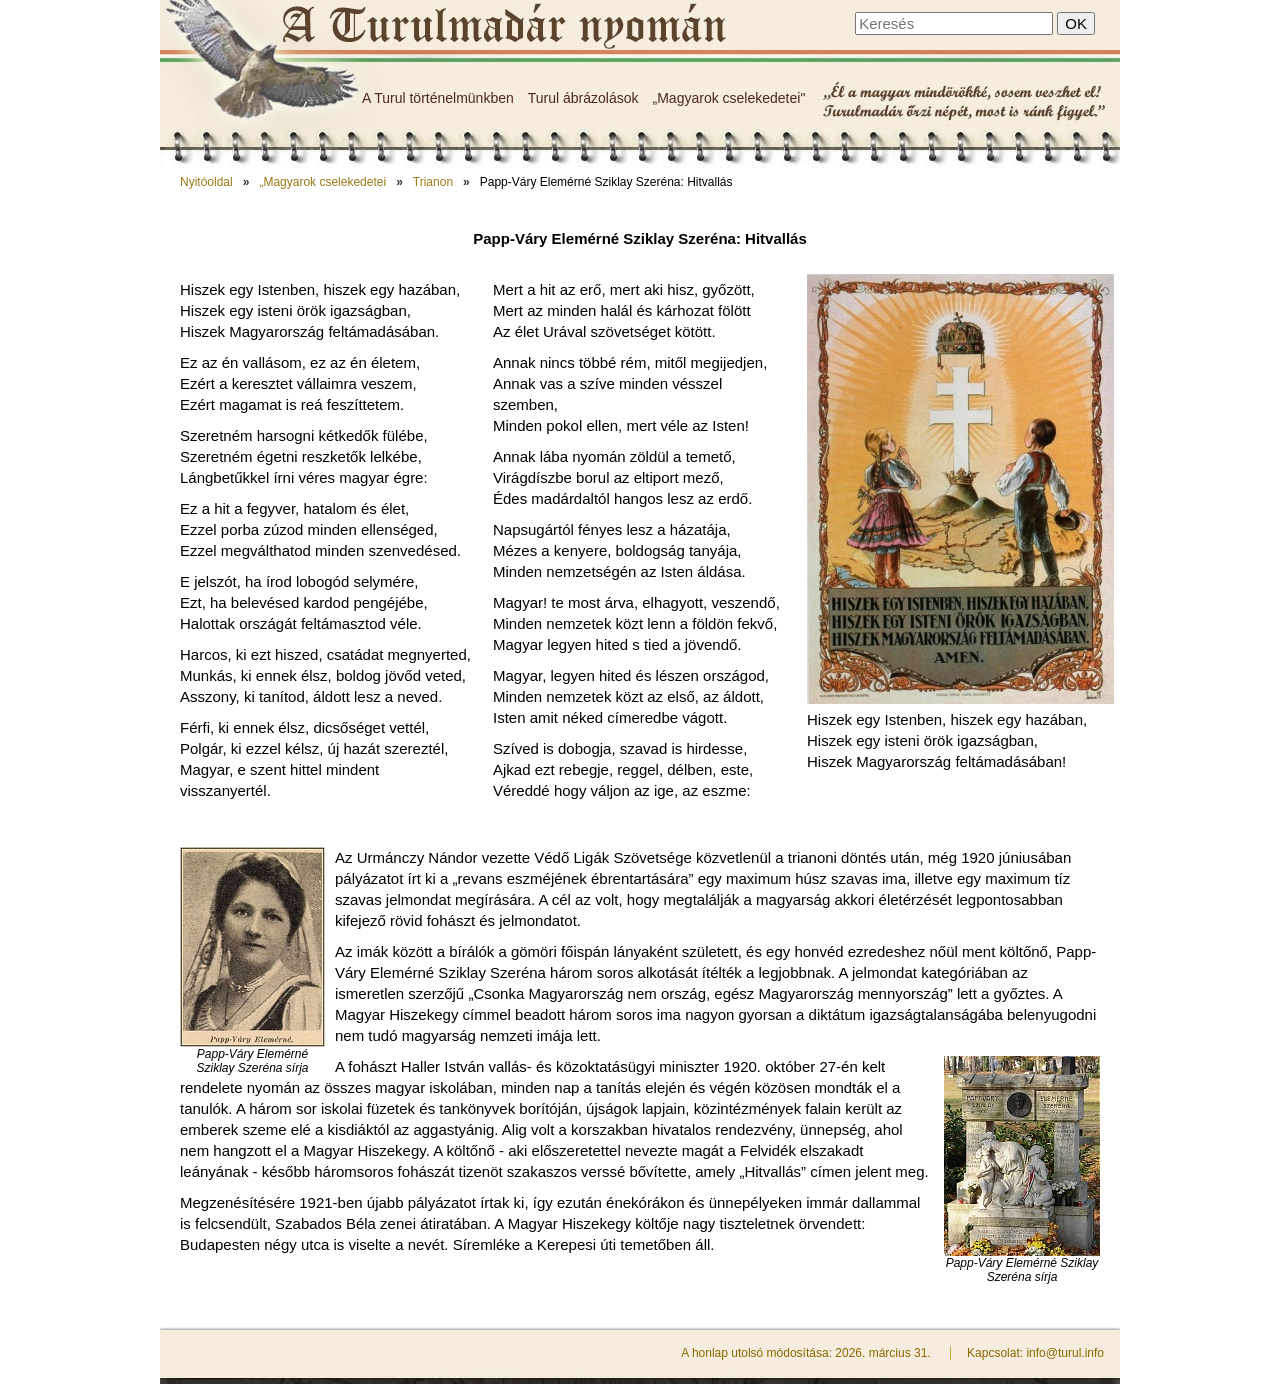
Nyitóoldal (206, 182)
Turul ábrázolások (583, 98)
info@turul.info (1065, 1353)
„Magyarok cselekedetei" (729, 98)
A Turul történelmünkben (438, 98)
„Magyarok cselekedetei (322, 182)
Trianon (433, 182)
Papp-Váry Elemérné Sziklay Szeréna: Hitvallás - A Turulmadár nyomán (502, 27)
